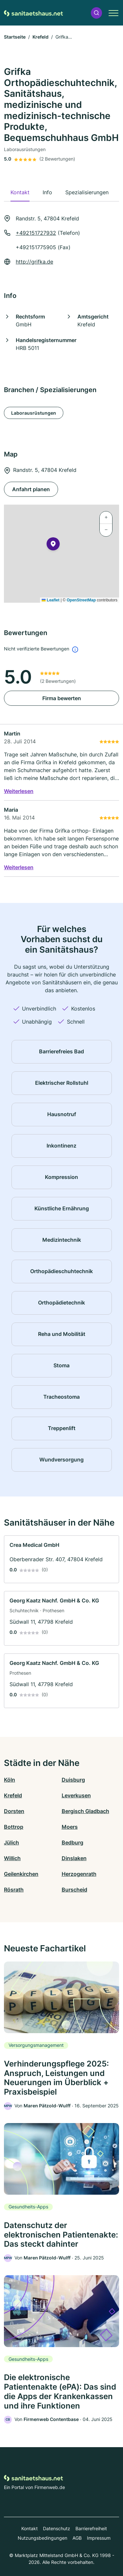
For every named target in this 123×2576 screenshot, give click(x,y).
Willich (12, 1858)
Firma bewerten (61, 698)
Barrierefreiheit (91, 2528)
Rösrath (14, 1889)
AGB (77, 2538)
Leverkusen (76, 1795)
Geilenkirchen (21, 1874)
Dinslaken (74, 1858)
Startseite (15, 37)
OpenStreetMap (81, 600)
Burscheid (74, 1889)
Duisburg (73, 1779)
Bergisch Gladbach (85, 1811)
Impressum (99, 2538)
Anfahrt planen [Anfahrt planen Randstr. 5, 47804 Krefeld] (31, 489)
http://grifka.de (34, 261)
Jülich (11, 1842)
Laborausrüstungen (33, 413)
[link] (61, 1559)
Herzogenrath (79, 1874)
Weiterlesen (18, 791)
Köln (9, 1779)
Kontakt (29, 2528)
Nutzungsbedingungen (42, 2538)
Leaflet (50, 600)
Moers (70, 1827)
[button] (96, 13)
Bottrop (13, 1827)
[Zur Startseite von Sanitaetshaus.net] (33, 13)
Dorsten (14, 1811)
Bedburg (72, 1842)
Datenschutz (56, 2528)
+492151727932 (36, 233)
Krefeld (40, 37)
